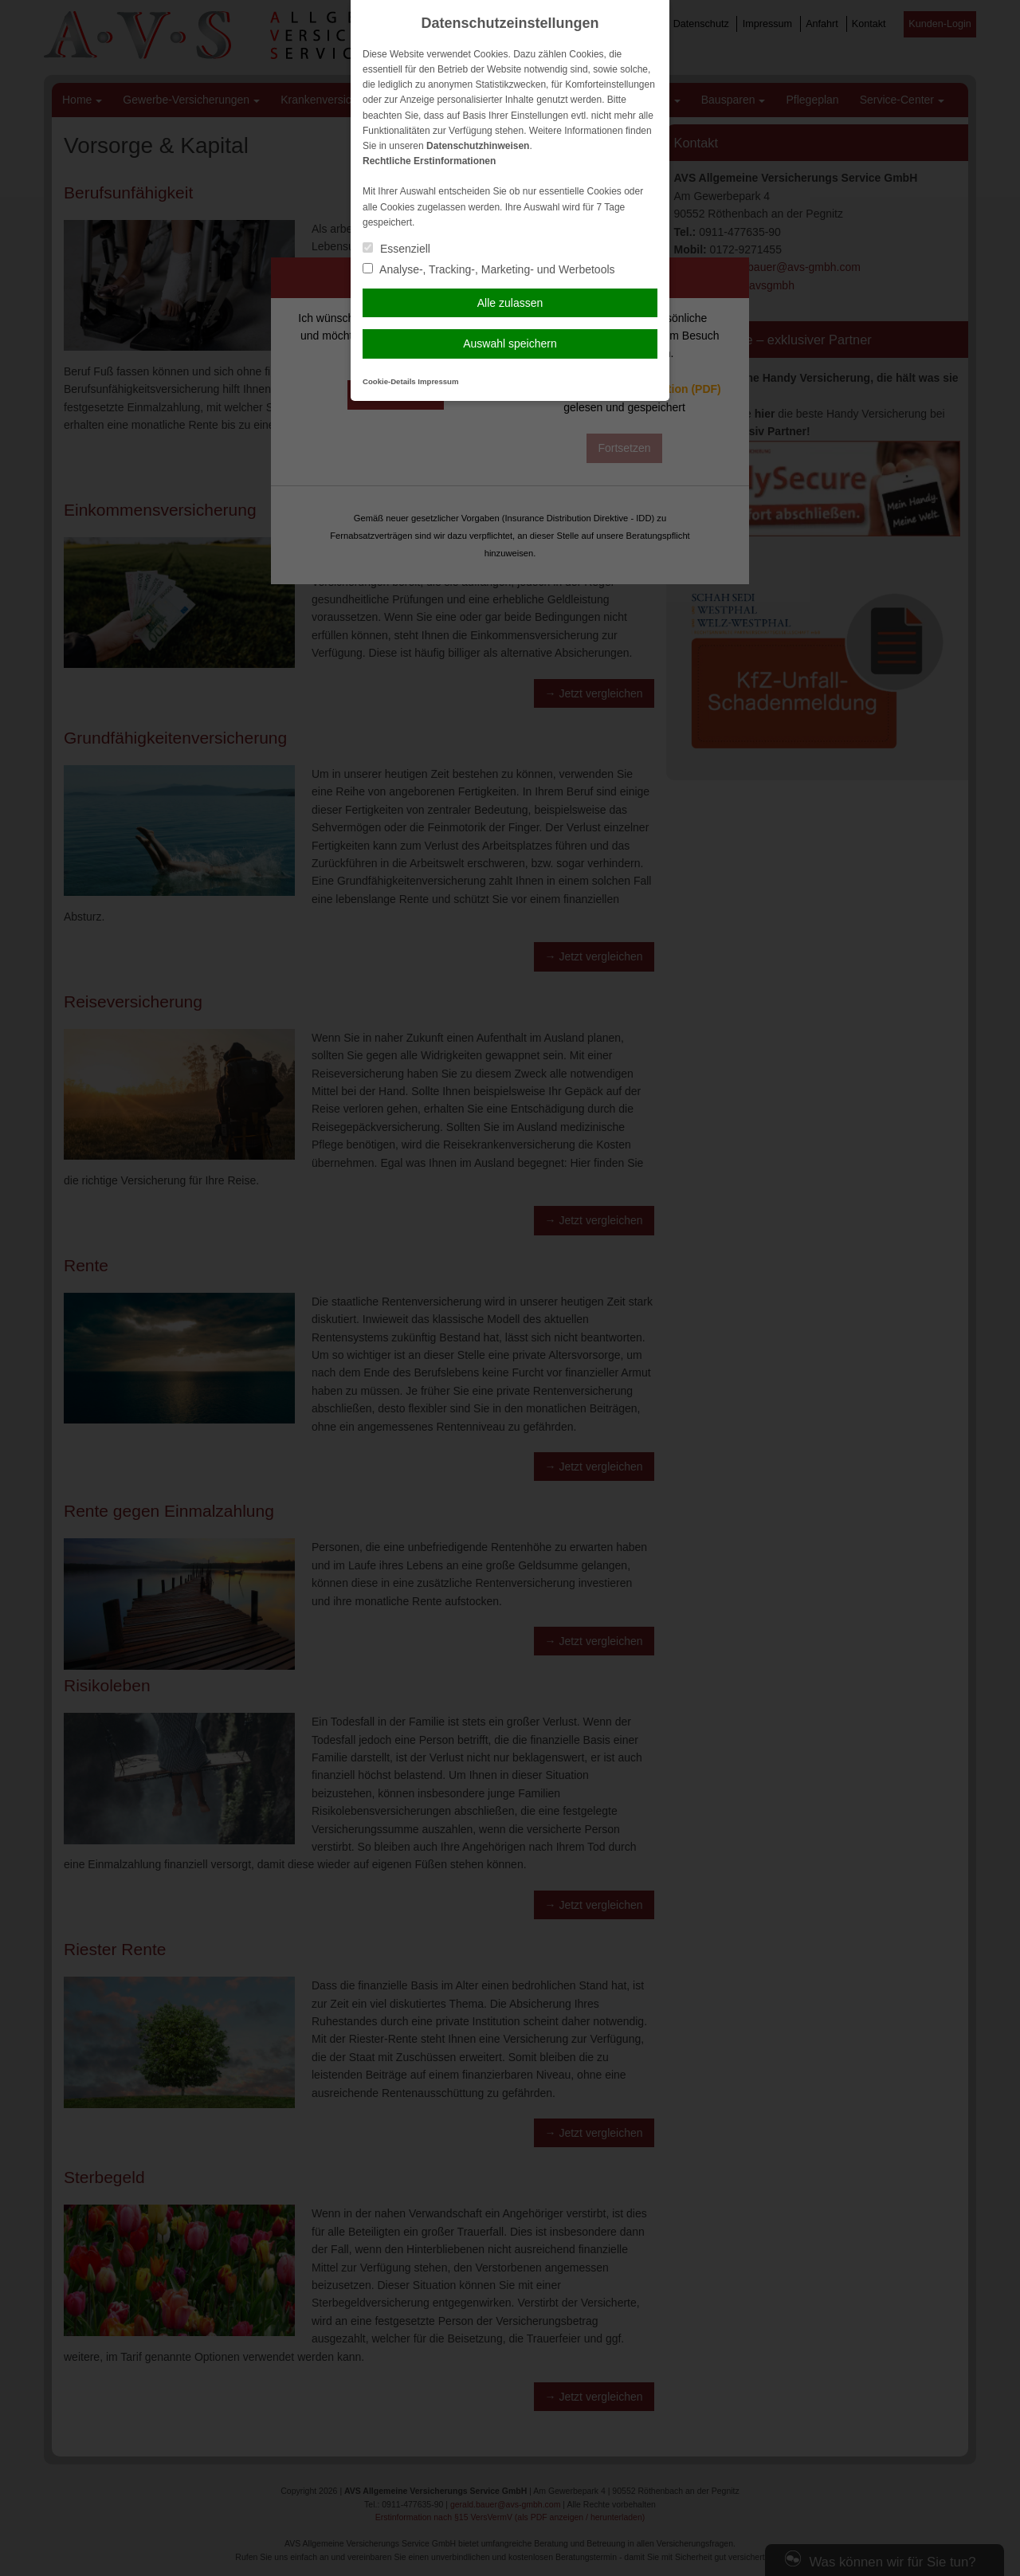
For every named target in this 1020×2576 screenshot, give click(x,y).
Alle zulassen (510, 302)
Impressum (438, 381)
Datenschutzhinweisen (477, 145)
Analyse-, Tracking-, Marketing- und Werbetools (489, 269)
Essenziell (396, 248)
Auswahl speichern (510, 343)
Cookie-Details (389, 381)
